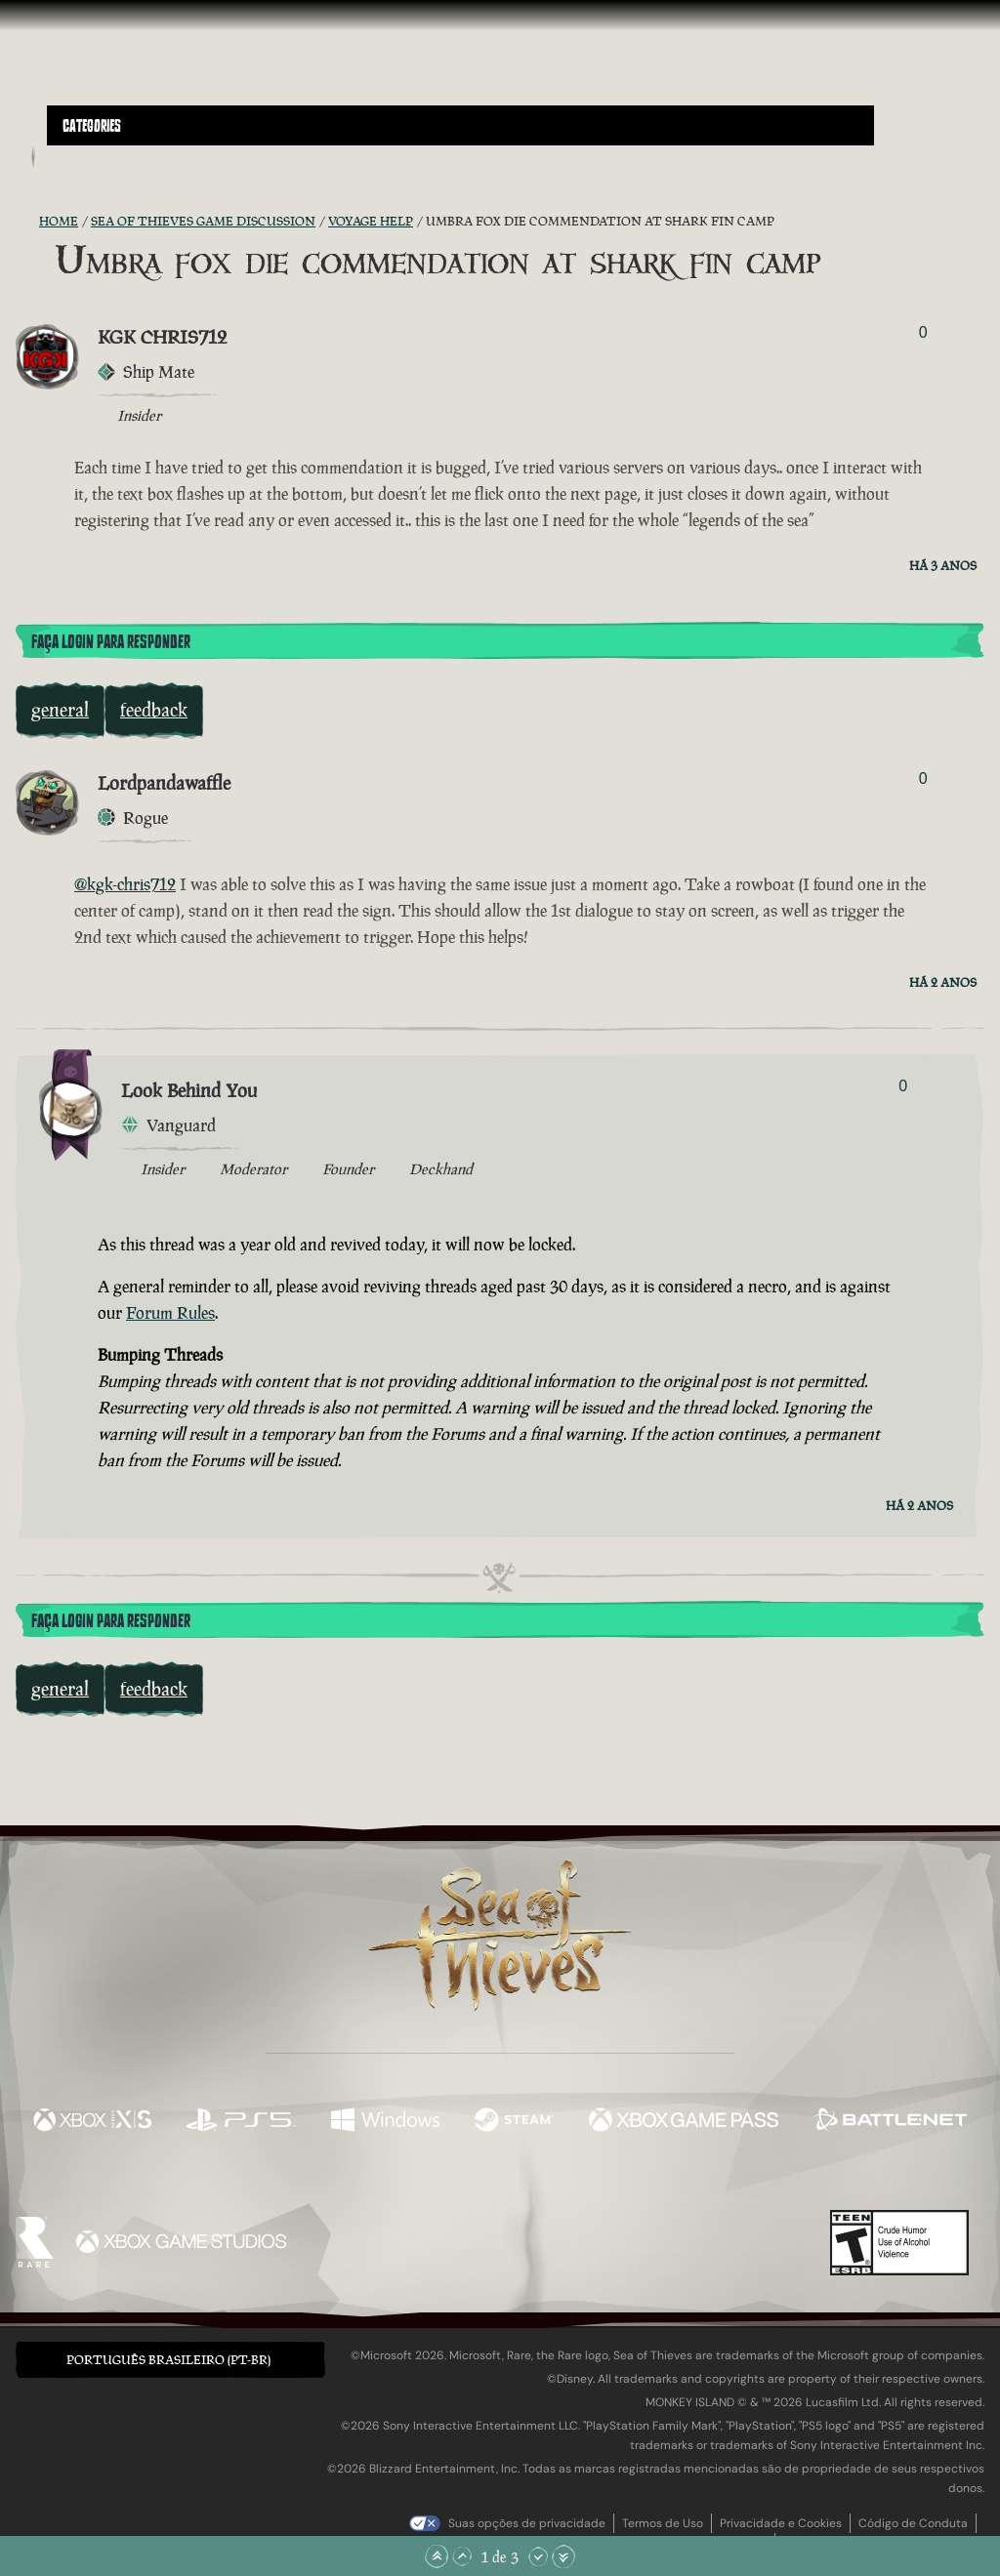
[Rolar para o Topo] (436, 2556)
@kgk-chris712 (125, 884)
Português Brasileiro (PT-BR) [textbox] (168, 2359)
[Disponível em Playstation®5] (241, 2122)
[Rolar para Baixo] (538, 2556)
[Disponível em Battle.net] (890, 2122)
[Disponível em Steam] (514, 2122)
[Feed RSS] (27, 221)
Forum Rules (170, 1313)
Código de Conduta (913, 2523)
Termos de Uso (662, 2523)
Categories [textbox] (91, 126)
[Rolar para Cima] (462, 2556)
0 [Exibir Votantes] (923, 332)
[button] (460, 125)
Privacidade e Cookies (781, 2523)
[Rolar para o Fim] (563, 2556)
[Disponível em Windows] (384, 2122)
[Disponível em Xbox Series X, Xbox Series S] (92, 2122)
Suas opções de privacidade (526, 2523)
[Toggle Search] (83, 157)
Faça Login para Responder (110, 642)
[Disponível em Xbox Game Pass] (683, 2122)
